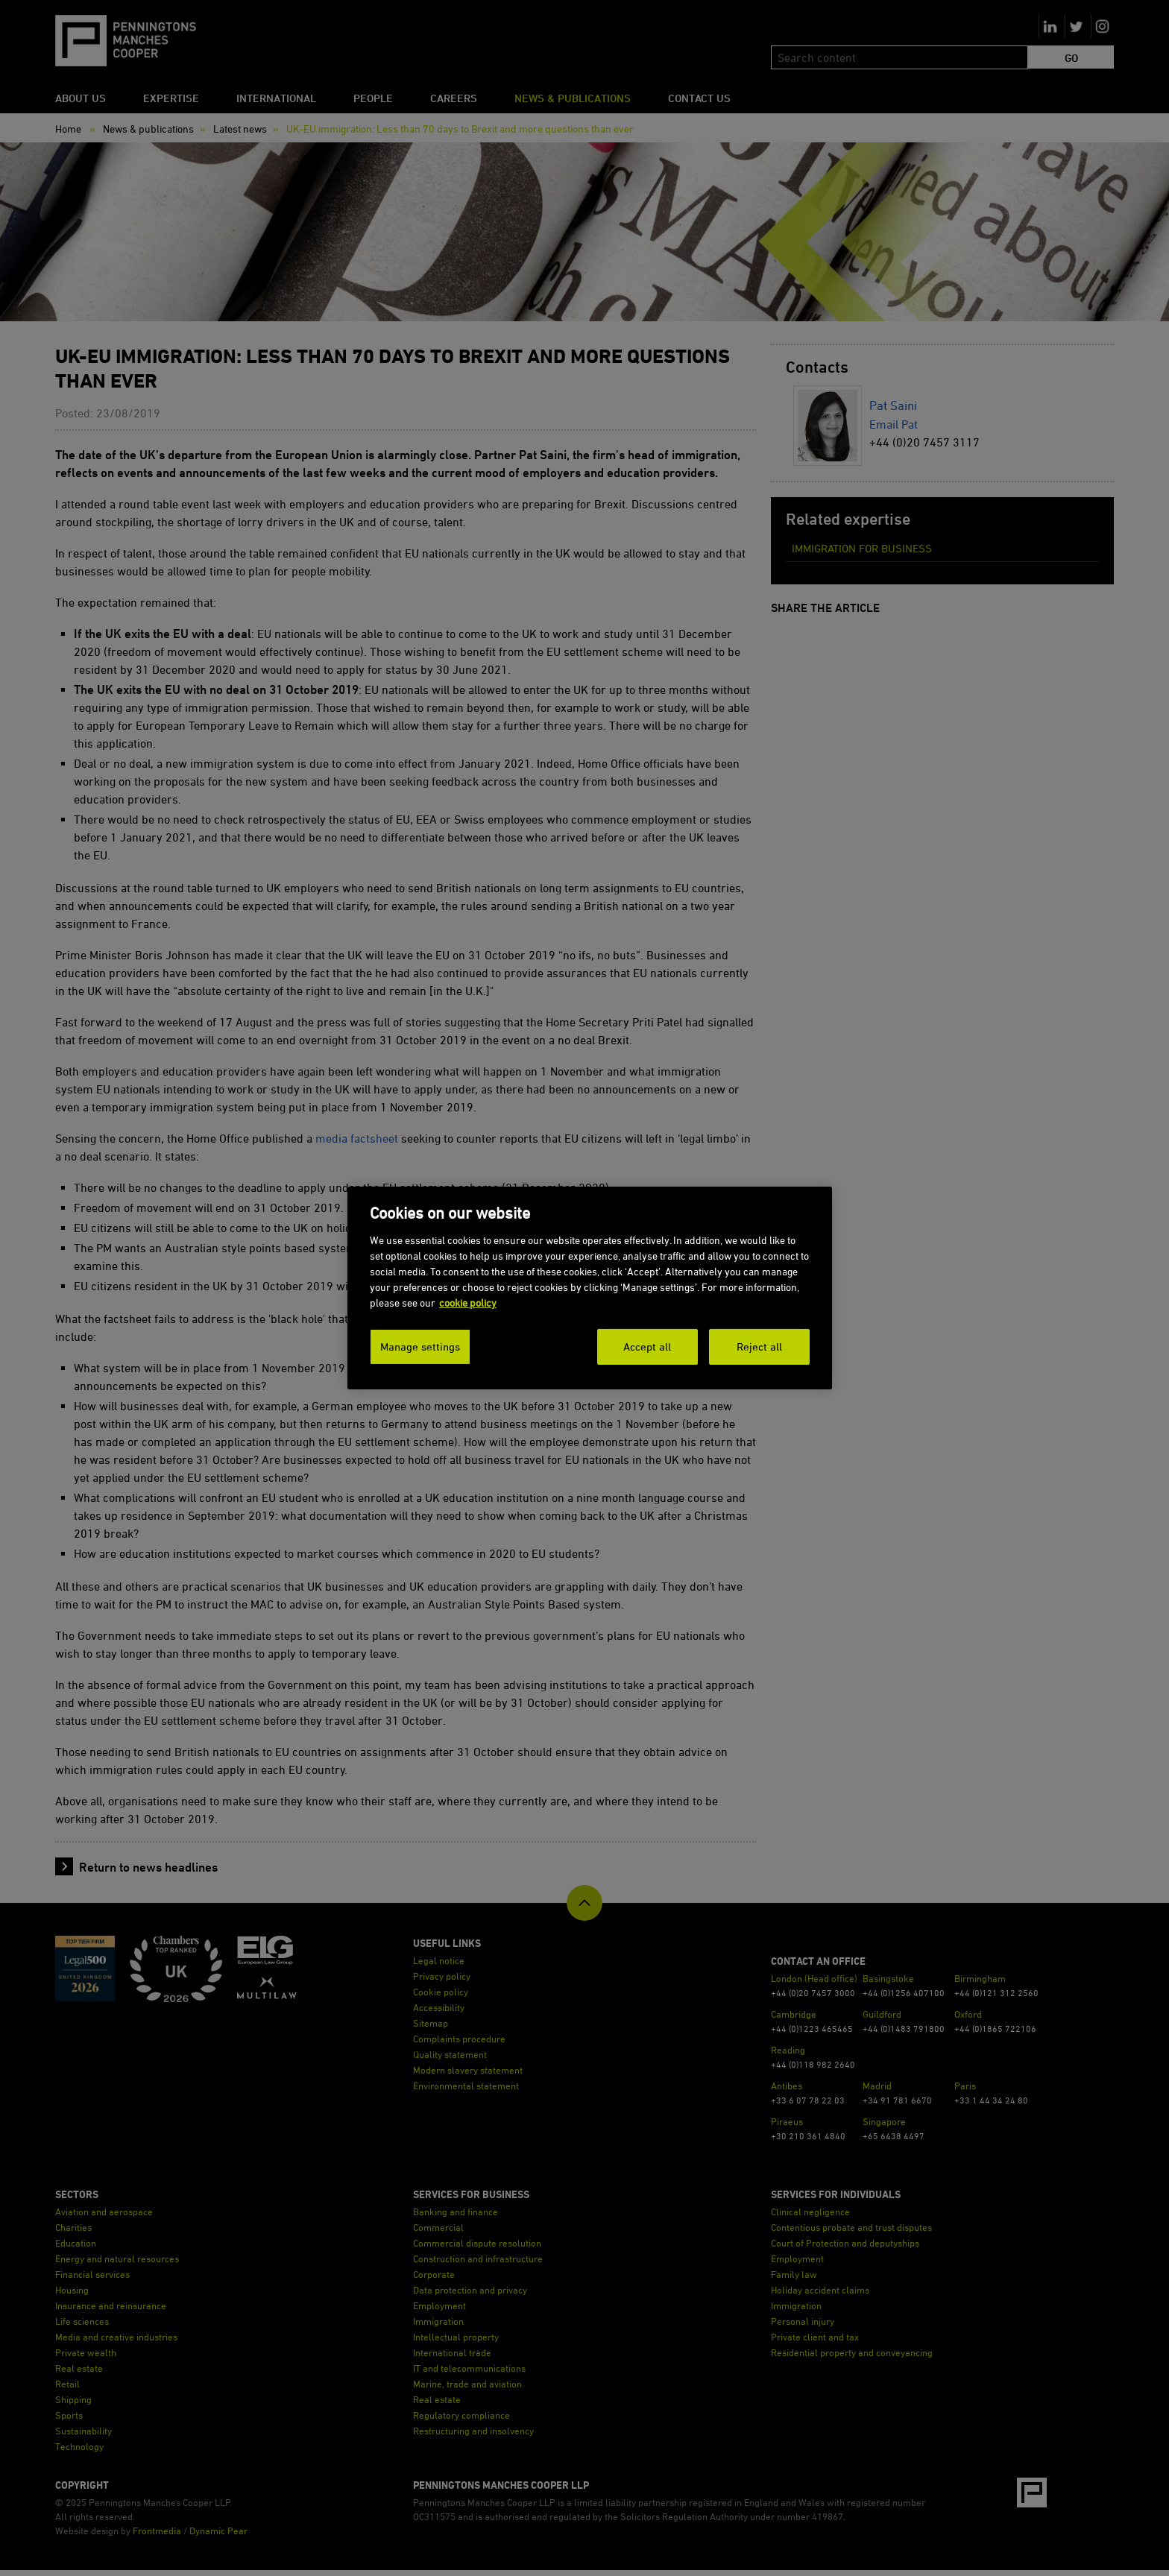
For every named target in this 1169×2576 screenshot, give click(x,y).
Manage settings (420, 1346)
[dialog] (589, 1288)
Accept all (647, 1346)
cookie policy (468, 1302)
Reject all (759, 1346)
